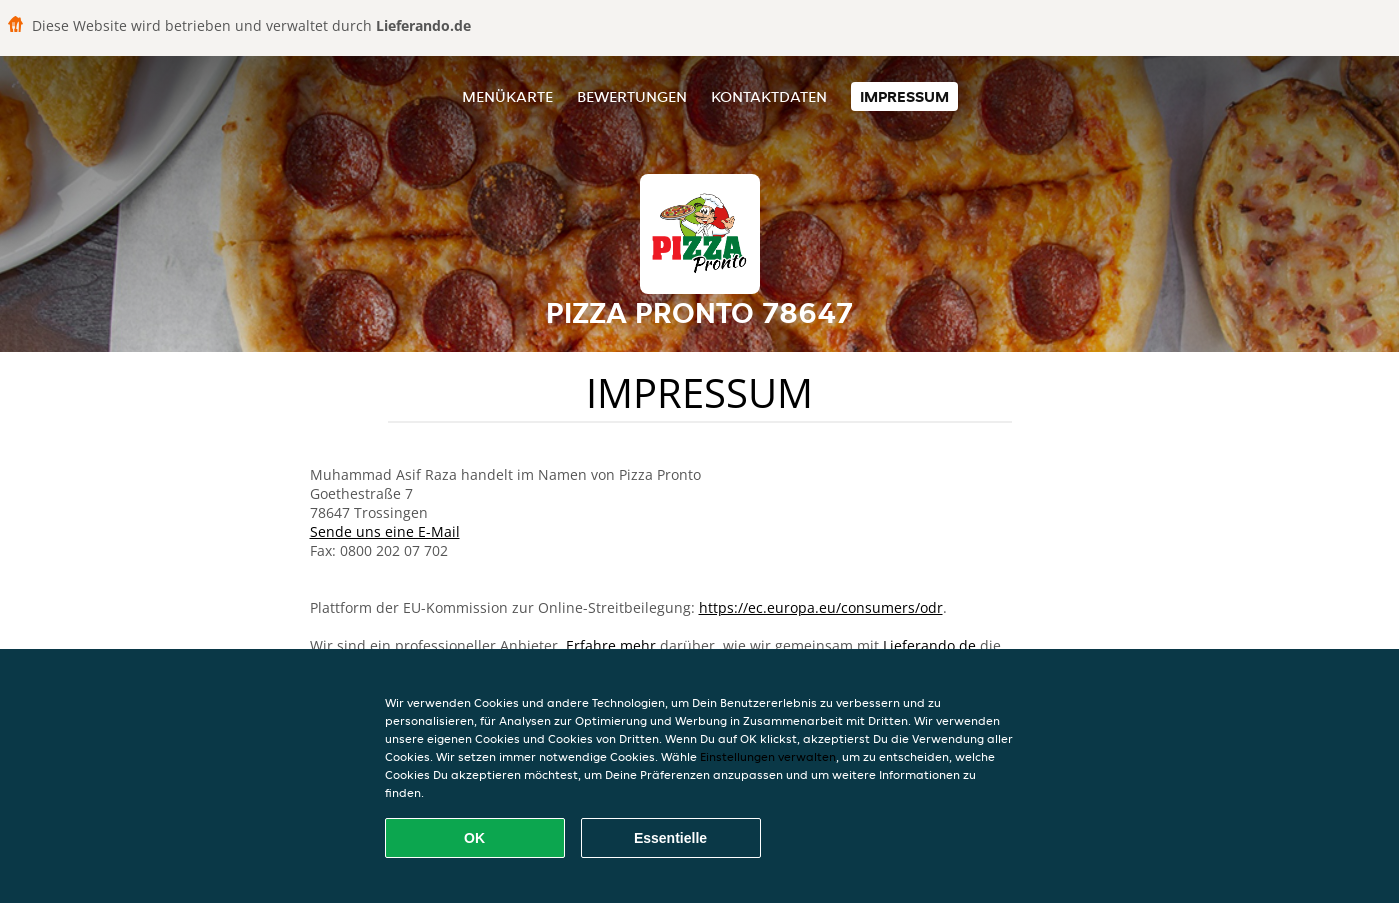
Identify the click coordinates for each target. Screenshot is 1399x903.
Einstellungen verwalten (768, 756)
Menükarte (507, 96)
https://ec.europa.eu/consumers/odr (821, 607)
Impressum (904, 96)
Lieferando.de (929, 645)
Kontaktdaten (769, 96)
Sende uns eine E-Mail (385, 531)
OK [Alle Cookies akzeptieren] (474, 838)
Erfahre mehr (611, 645)
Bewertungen (632, 96)
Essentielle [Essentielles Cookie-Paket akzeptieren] (670, 838)
